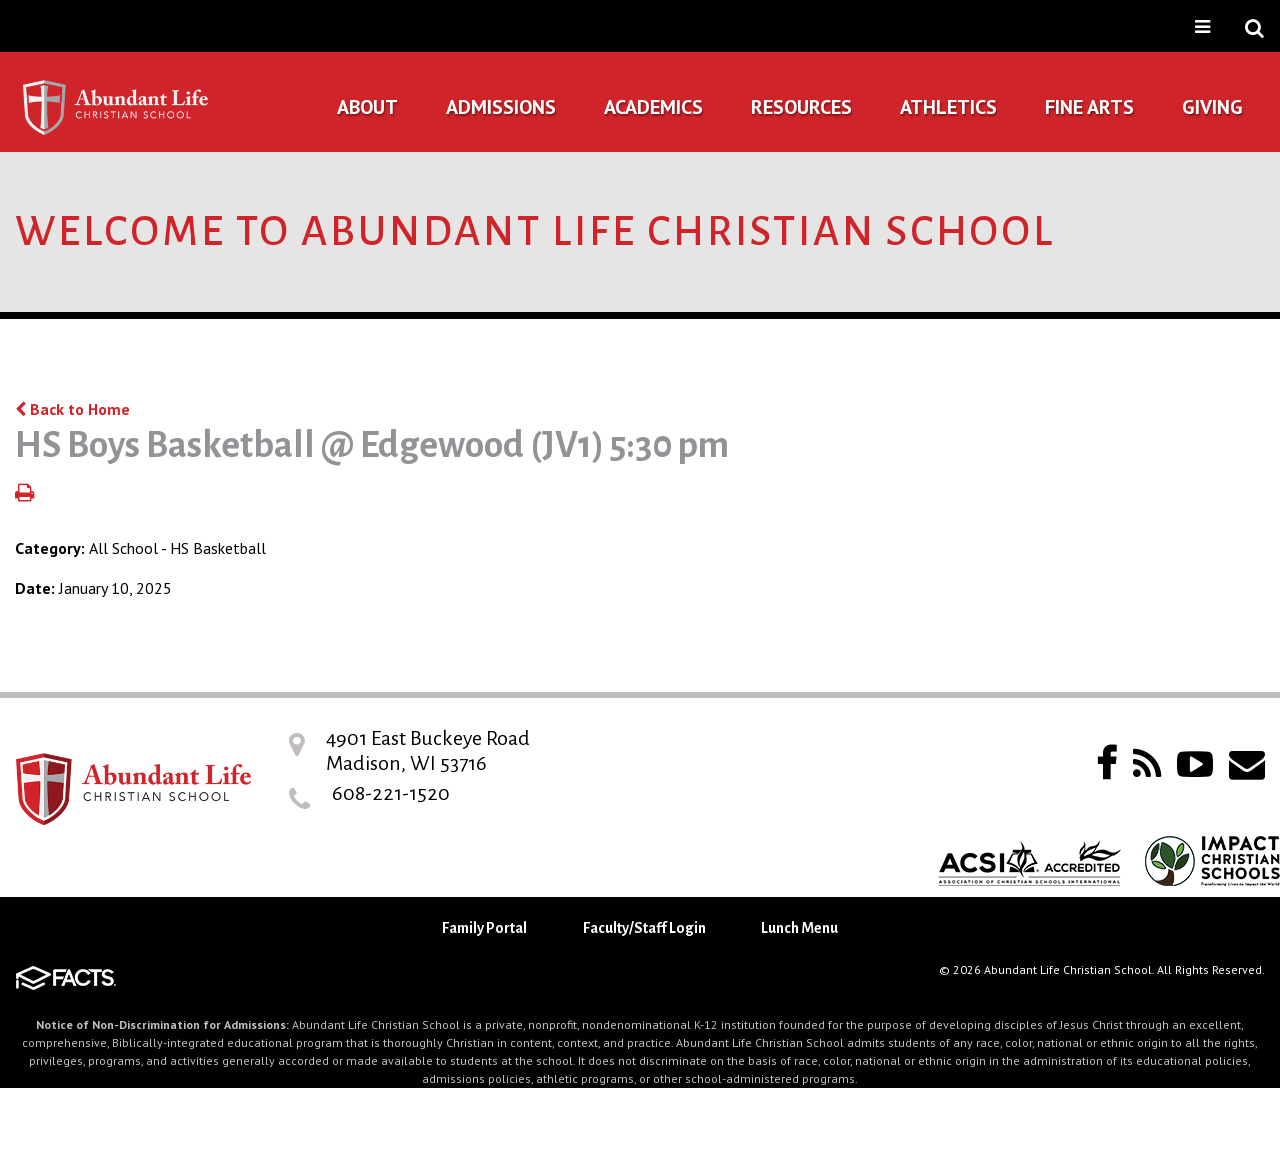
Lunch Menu (799, 928)
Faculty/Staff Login (644, 928)
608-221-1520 (391, 793)
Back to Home (72, 409)
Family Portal (484, 928)
